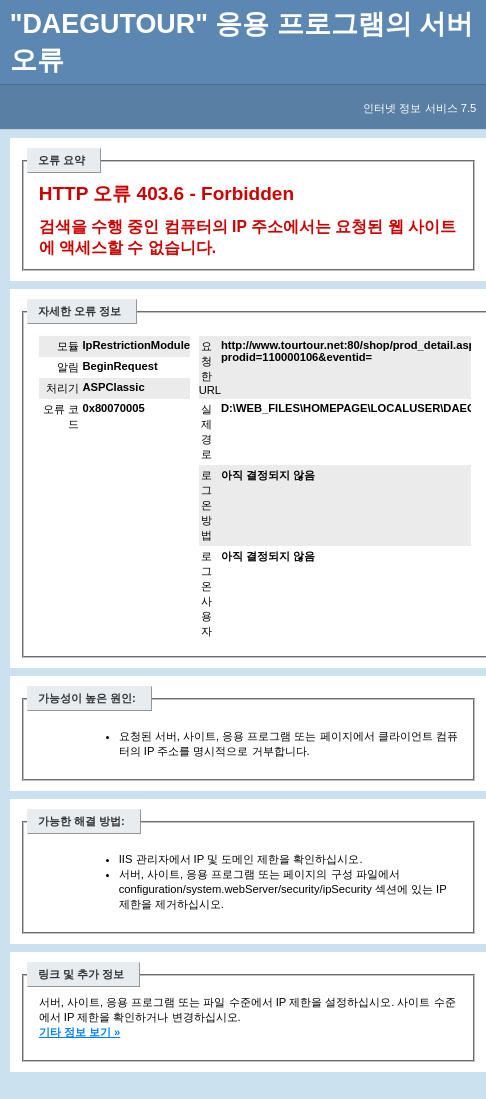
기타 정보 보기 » (80, 1032)
